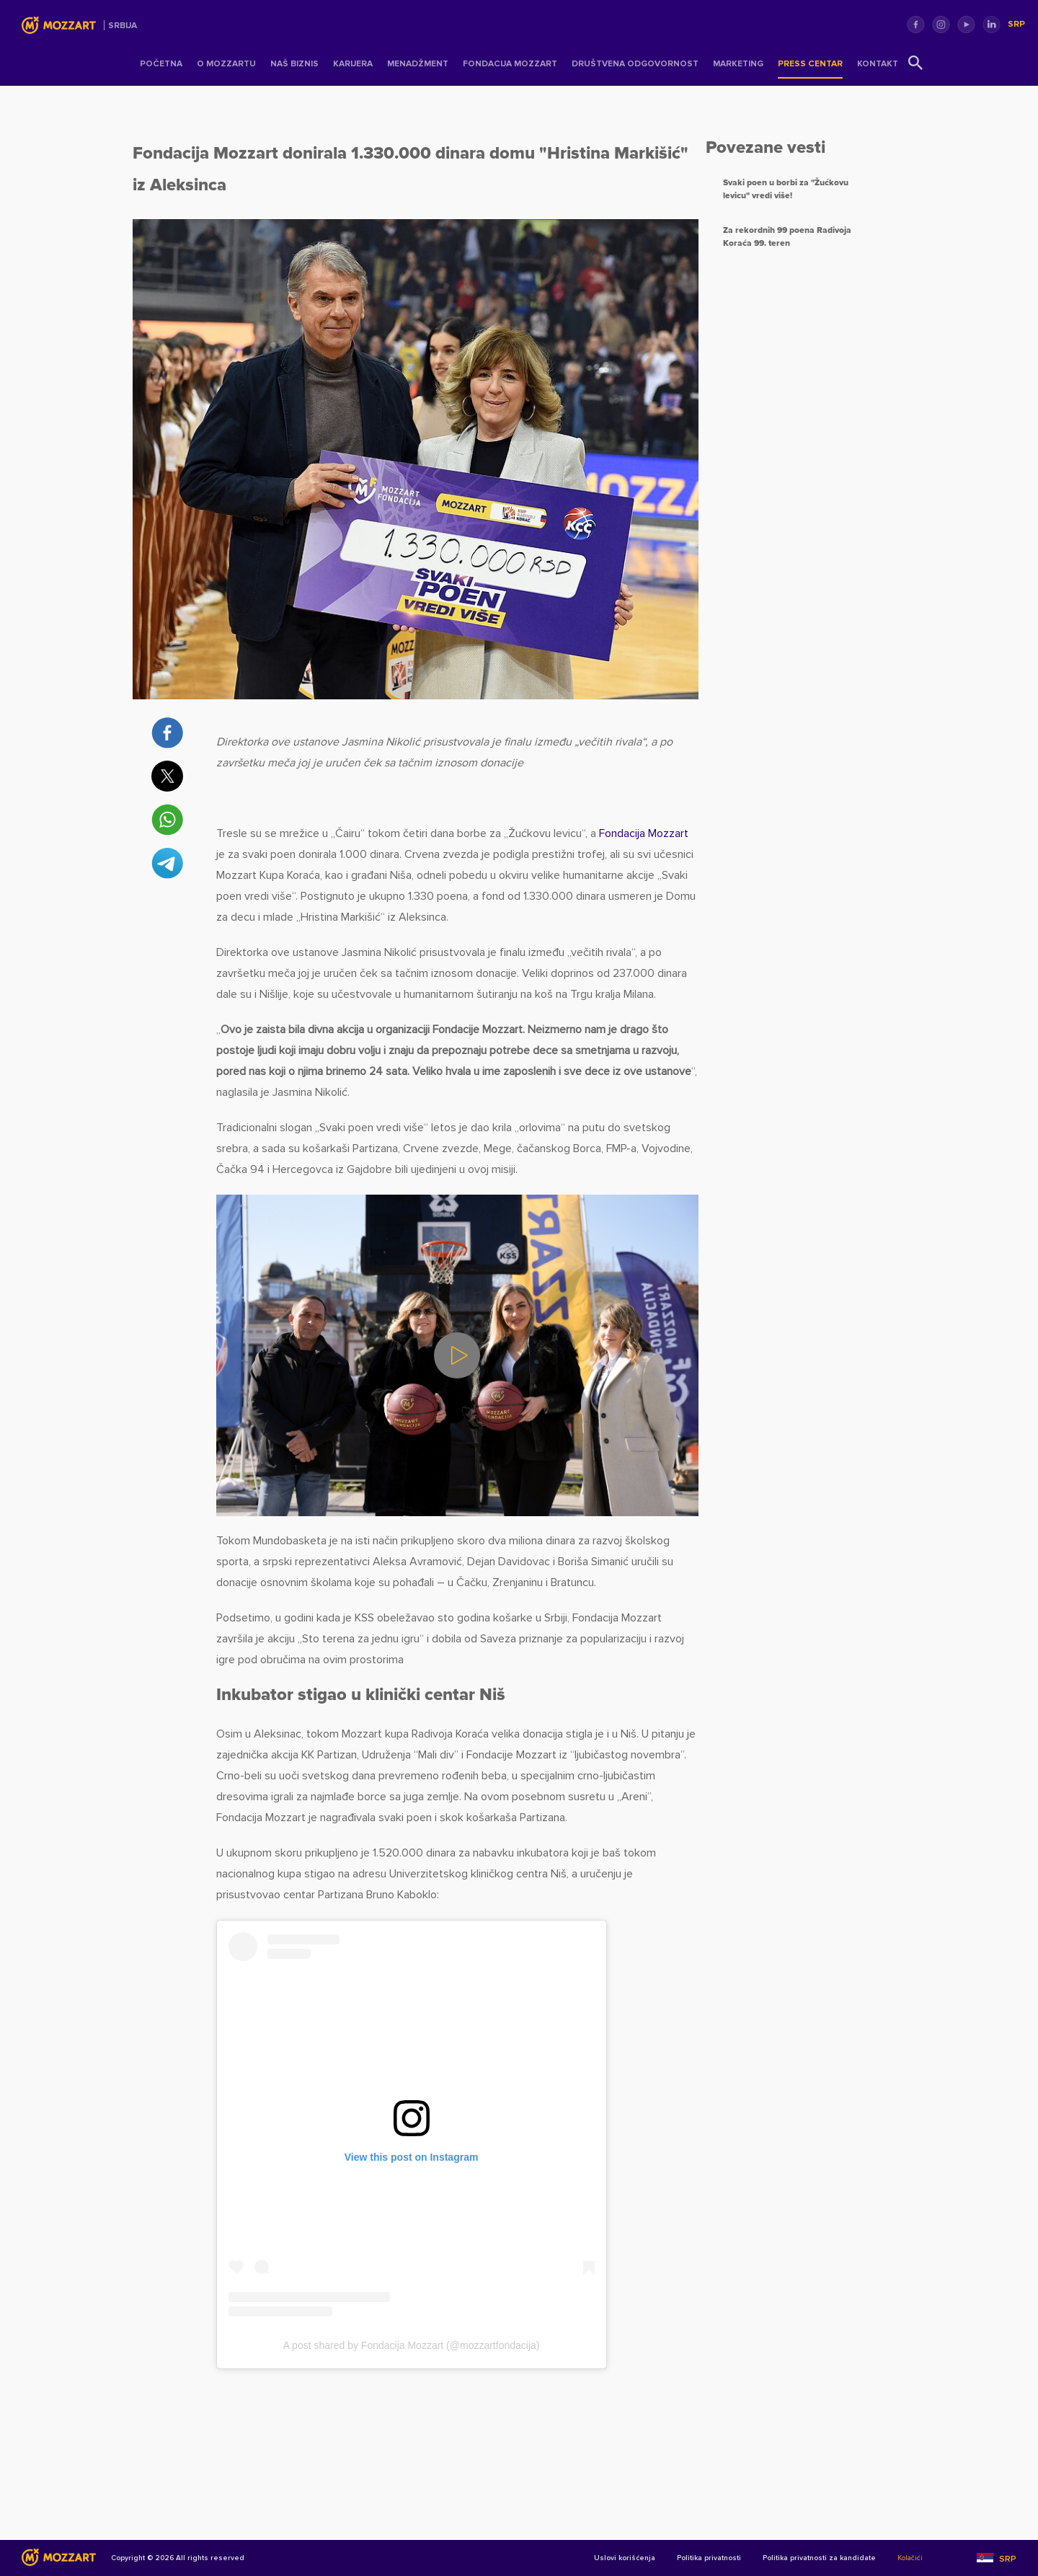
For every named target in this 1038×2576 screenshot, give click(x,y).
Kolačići (910, 2558)
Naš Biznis (294, 63)
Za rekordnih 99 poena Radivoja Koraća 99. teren (787, 237)
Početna (161, 63)
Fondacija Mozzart (510, 63)
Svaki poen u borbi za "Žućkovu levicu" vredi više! (785, 189)
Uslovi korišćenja (624, 2558)
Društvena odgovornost (635, 63)
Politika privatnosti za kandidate (819, 2558)
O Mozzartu (226, 63)
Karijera (353, 63)
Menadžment (417, 63)
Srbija (122, 25)
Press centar (810, 63)
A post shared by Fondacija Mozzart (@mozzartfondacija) (411, 2345)
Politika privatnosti (709, 2558)
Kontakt (877, 63)
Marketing (738, 63)
